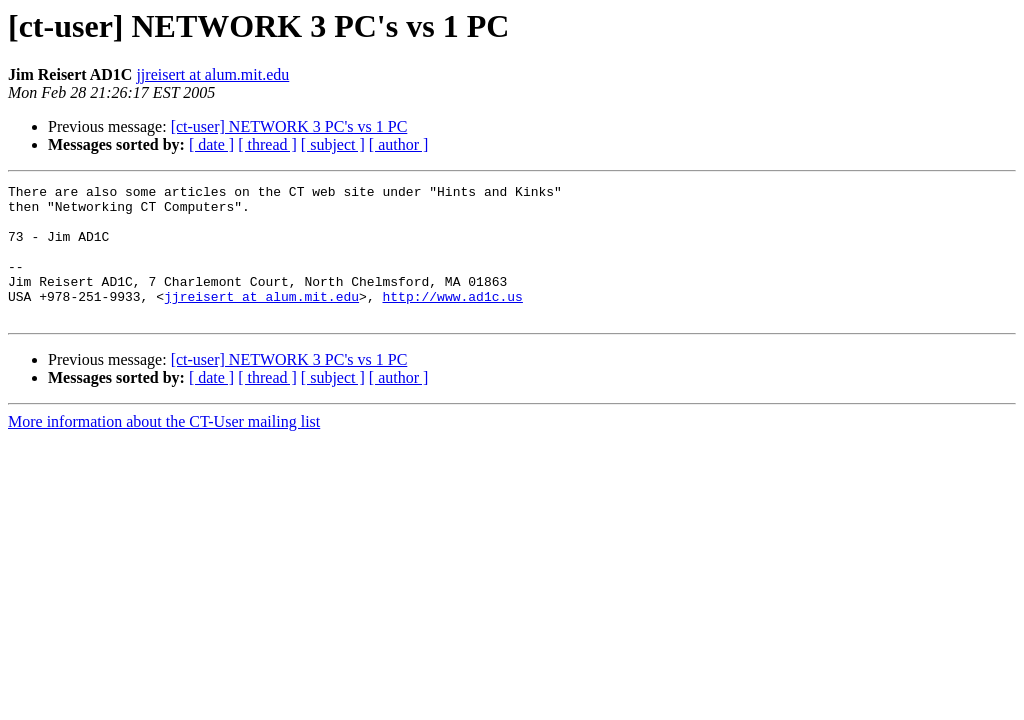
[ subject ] (333, 144)
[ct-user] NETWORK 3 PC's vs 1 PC (289, 126)
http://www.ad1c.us (452, 320)
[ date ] (211, 144)
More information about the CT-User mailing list (164, 448)
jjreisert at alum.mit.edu (212, 74)
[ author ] (399, 144)
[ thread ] (267, 144)
